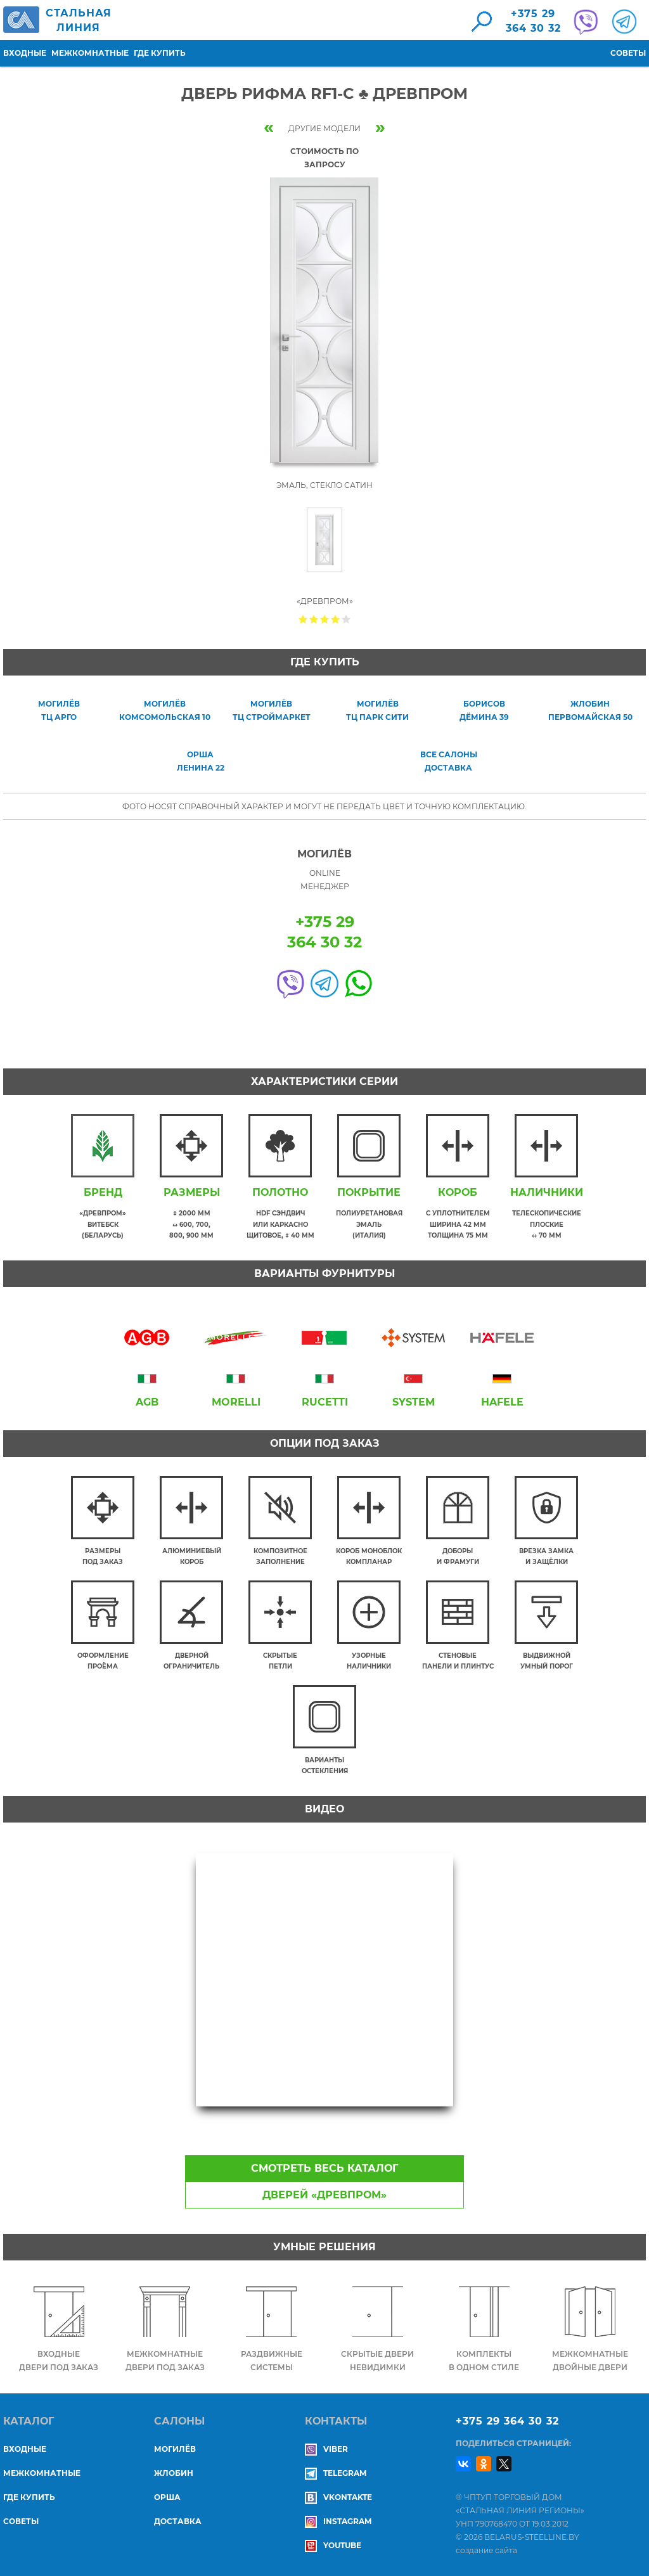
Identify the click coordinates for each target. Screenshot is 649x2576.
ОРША (167, 2497)
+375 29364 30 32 (533, 21)
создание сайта (486, 2550)
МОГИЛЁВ (175, 2449)
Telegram (335, 2473)
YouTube (333, 2545)
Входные (24, 53)
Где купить (160, 53)
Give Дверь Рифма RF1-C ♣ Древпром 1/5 (303, 619)
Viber (326, 2449)
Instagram (338, 2521)
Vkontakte (338, 2497)
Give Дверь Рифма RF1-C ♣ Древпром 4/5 (335, 619)
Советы (628, 53)
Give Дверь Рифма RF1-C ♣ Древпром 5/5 (346, 619)
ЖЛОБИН (173, 2473)
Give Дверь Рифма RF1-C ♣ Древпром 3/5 (324, 619)
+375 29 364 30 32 (507, 2421)
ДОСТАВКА (178, 2521)
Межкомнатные (90, 53)
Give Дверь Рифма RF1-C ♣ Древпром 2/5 (314, 619)
